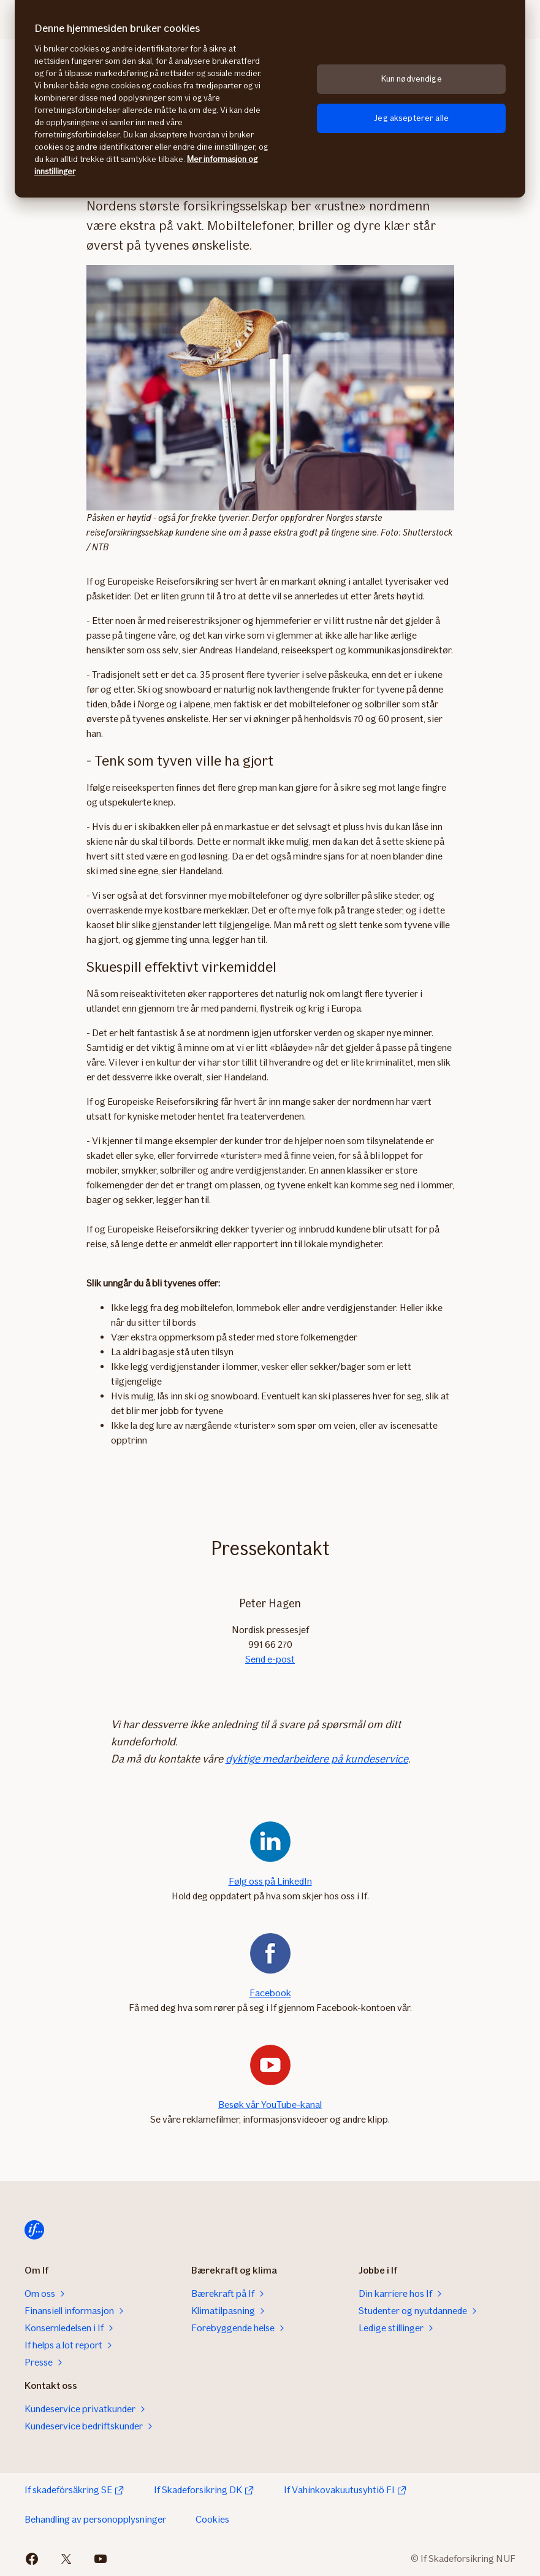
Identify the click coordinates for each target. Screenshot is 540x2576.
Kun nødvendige (411, 79)
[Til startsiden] (34, 2230)
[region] (270, 99)
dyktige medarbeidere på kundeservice (317, 1759)
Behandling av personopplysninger (95, 2519)
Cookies (212, 2519)
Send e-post (270, 1659)
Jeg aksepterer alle (411, 118)
